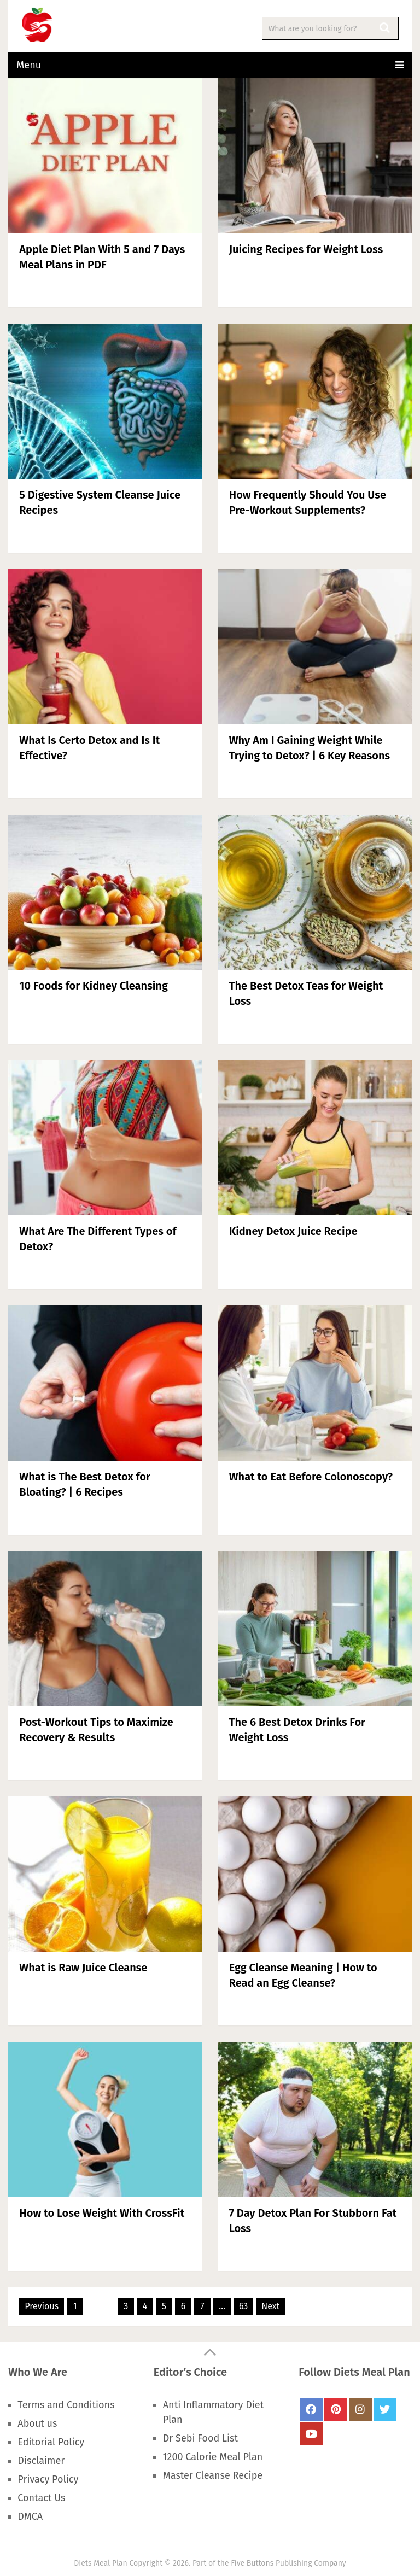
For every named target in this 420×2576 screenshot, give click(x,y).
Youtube (311, 2433)
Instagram (360, 2409)
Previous (42, 2306)
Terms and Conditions (66, 2405)
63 (243, 2306)
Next (270, 2306)
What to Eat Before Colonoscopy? (311, 1476)
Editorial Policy (51, 2442)
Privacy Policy (48, 2479)
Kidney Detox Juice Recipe (293, 1231)
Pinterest (335, 2409)
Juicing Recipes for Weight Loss (306, 249)
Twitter (385, 2409)
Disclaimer (41, 2461)
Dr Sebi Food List (200, 2438)
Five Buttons (252, 2563)
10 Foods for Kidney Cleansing (93, 985)
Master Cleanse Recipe (212, 2475)
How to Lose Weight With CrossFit (101, 2213)
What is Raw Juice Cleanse (83, 1967)
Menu (28, 65)
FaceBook (311, 2409)
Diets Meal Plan (100, 2563)
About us (37, 2423)
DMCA (30, 2516)
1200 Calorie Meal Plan (212, 2457)
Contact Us (41, 2498)
